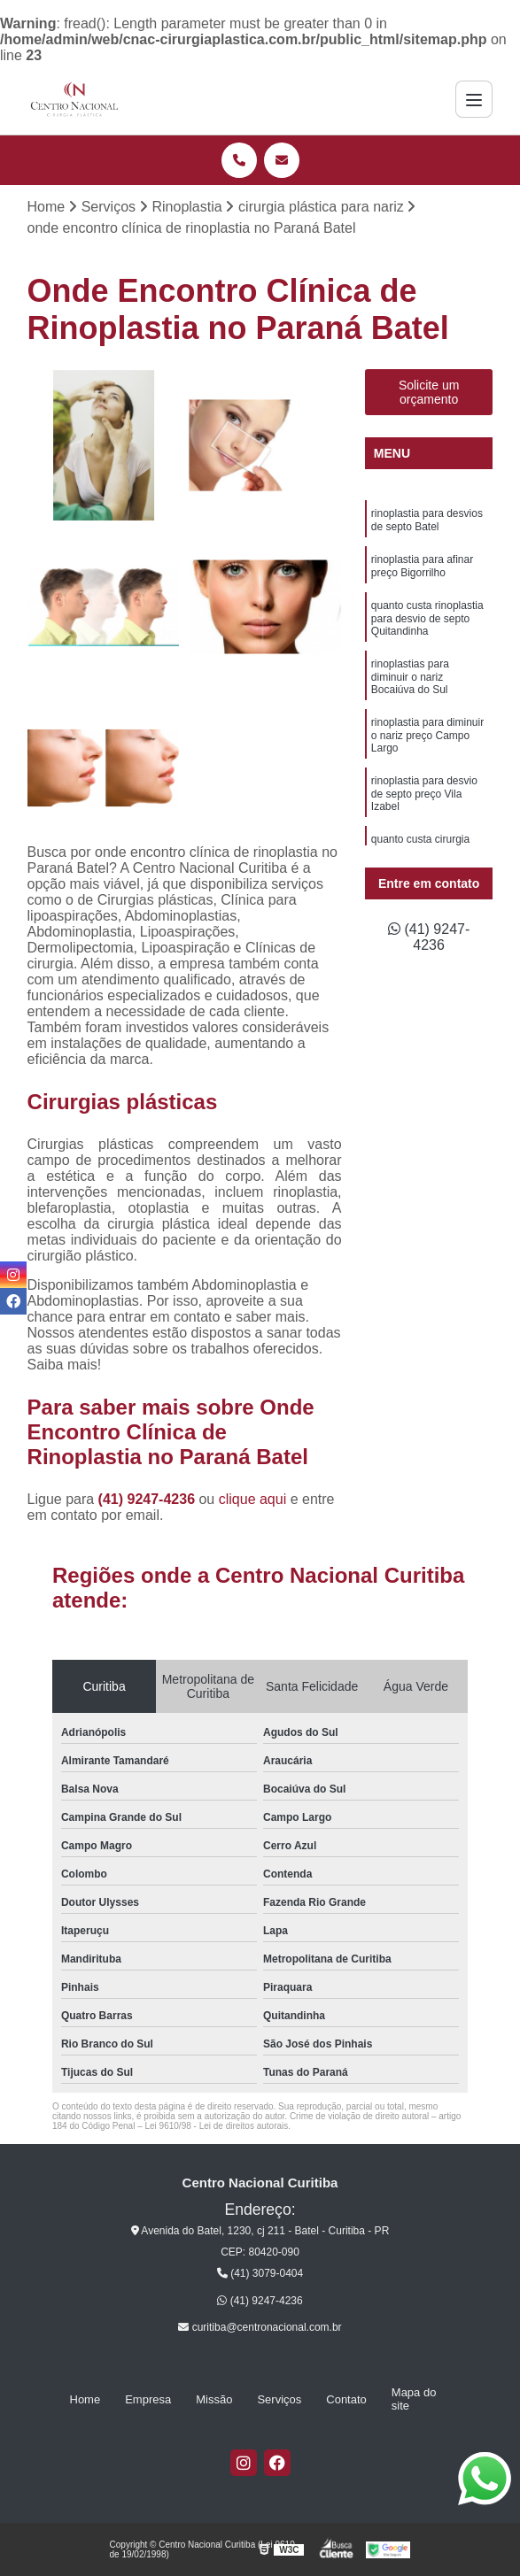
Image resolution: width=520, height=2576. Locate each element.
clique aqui (253, 1499)
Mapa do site (414, 2399)
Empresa (148, 2399)
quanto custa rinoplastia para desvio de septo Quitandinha (427, 618)
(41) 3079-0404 (260, 2273)
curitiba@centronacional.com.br (259, 2327)
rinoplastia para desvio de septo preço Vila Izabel (424, 794)
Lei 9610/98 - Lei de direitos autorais (216, 2126)
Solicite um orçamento (429, 392)
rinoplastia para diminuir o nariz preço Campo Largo (427, 735)
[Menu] (474, 99)
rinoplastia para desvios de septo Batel (427, 520)
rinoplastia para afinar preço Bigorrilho (422, 566)
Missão (214, 2399)
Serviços (279, 2399)
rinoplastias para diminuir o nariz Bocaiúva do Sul (410, 677)
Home (85, 2399)
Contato (346, 2399)
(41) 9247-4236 (148, 1499)
